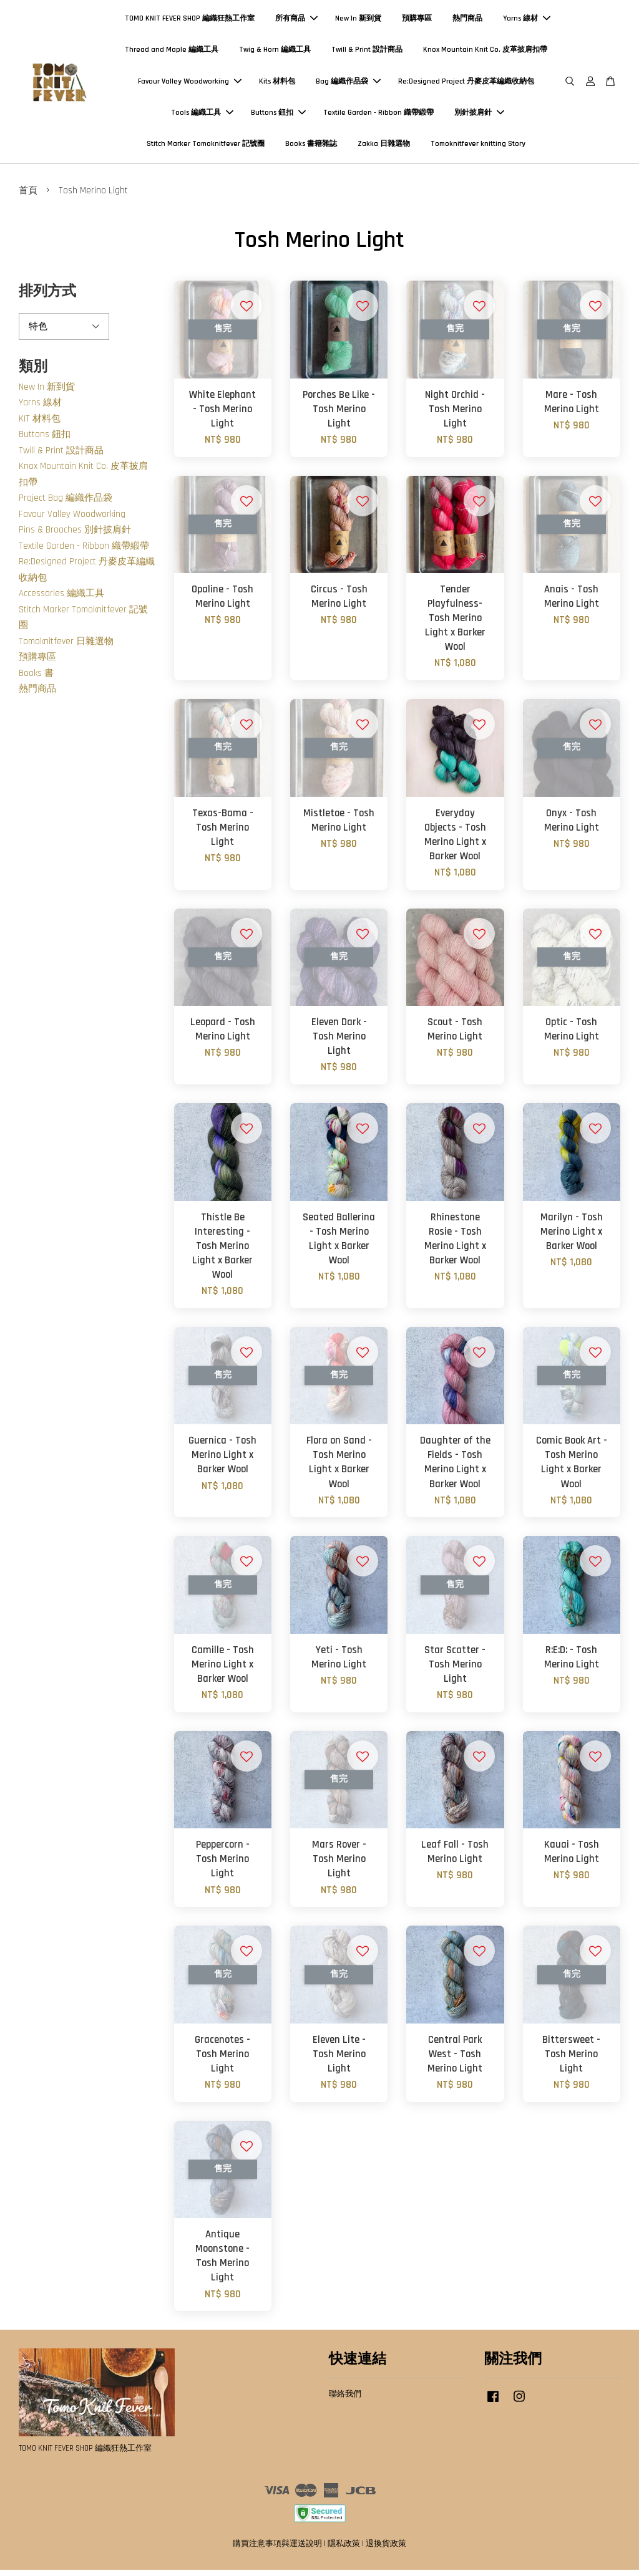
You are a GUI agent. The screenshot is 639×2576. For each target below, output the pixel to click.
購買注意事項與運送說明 (277, 2550)
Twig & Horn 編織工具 (275, 52)
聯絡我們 (345, 2400)
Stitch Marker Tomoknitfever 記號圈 (206, 147)
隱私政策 (344, 2550)
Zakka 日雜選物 (384, 147)
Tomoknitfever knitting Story (478, 147)
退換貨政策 (386, 2550)
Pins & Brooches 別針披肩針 (75, 536)
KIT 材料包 (40, 425)
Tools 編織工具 (202, 115)
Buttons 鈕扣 (278, 115)
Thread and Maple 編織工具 (171, 52)
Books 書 (36, 679)
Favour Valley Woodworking (189, 84)
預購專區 (417, 21)
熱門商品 (467, 21)
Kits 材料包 (277, 84)
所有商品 (296, 21)
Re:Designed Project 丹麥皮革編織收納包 (466, 84)
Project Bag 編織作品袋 (65, 504)
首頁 (28, 197)
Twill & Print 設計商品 (366, 52)
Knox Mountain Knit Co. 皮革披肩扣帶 (485, 52)
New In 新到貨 (358, 21)
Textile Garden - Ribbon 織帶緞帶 (378, 115)
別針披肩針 (479, 115)
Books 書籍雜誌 (311, 147)
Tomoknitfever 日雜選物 (66, 648)
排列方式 (47, 298)
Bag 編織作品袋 (348, 84)
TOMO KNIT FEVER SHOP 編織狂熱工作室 (190, 21)
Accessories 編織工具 (61, 599)
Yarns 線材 (526, 21)
